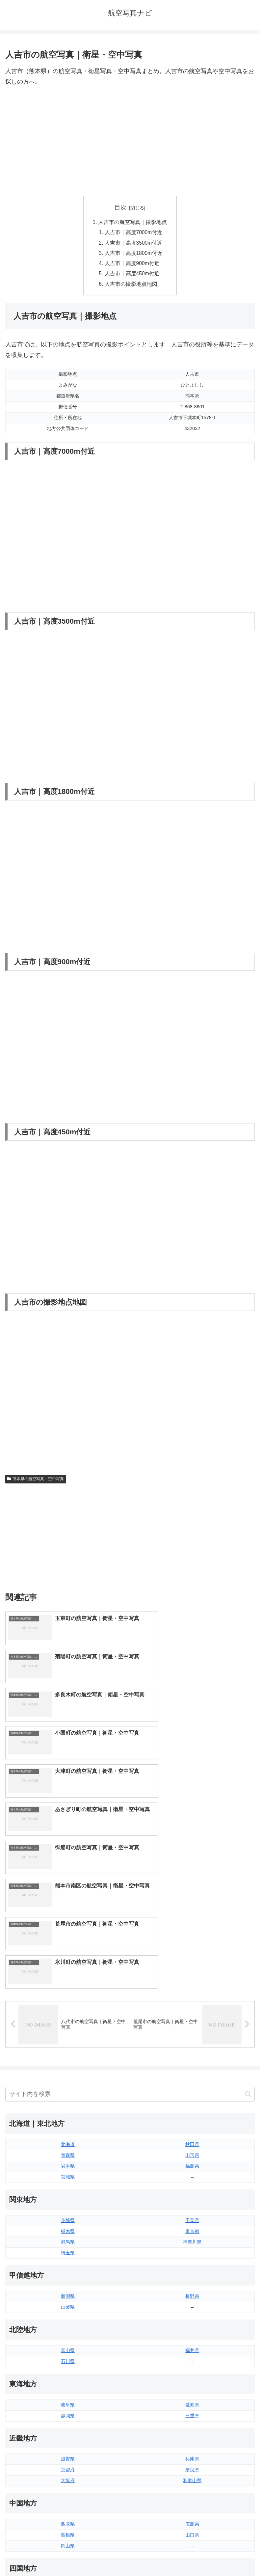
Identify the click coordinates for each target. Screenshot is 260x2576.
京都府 (68, 2271)
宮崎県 (192, 2455)
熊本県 (68, 2477)
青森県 (68, 1957)
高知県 (192, 2401)
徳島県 (68, 2391)
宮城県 (68, 1978)
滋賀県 (68, 2260)
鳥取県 (68, 2325)
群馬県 (68, 2043)
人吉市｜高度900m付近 (133, 265)
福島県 (192, 1967)
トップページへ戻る (66, 2554)
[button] (248, 1895)
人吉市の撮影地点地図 (131, 286)
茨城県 (68, 2021)
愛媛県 (192, 2391)
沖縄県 (192, 2477)
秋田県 (192, 1946)
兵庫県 (192, 2260)
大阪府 (68, 2282)
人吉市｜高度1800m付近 (134, 255)
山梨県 (68, 2108)
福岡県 (68, 2445)
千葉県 (192, 2021)
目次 (120, 207)
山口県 (192, 2336)
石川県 (68, 2163)
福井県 (192, 2152)
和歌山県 (192, 2282)
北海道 (68, 1946)
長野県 (192, 2098)
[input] (130, 1895)
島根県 (68, 2336)
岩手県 (68, 1967)
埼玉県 (68, 2054)
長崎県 (68, 2466)
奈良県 (192, 2271)
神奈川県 (192, 2043)
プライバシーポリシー (194, 2554)
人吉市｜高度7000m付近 (134, 233)
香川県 (68, 2401)
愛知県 (192, 2206)
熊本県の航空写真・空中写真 (35, 1481)
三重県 (192, 2217)
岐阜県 (68, 2206)
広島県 (192, 2325)
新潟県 (68, 2098)
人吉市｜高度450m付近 (133, 276)
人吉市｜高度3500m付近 (134, 244)
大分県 (192, 2445)
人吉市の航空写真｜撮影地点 (132, 222)
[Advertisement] (130, 141)
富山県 (68, 2152)
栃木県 (68, 2032)
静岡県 (68, 2217)
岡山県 (68, 2347)
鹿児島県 (192, 2466)
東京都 (192, 2032)
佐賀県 (68, 2455)
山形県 (192, 1957)
